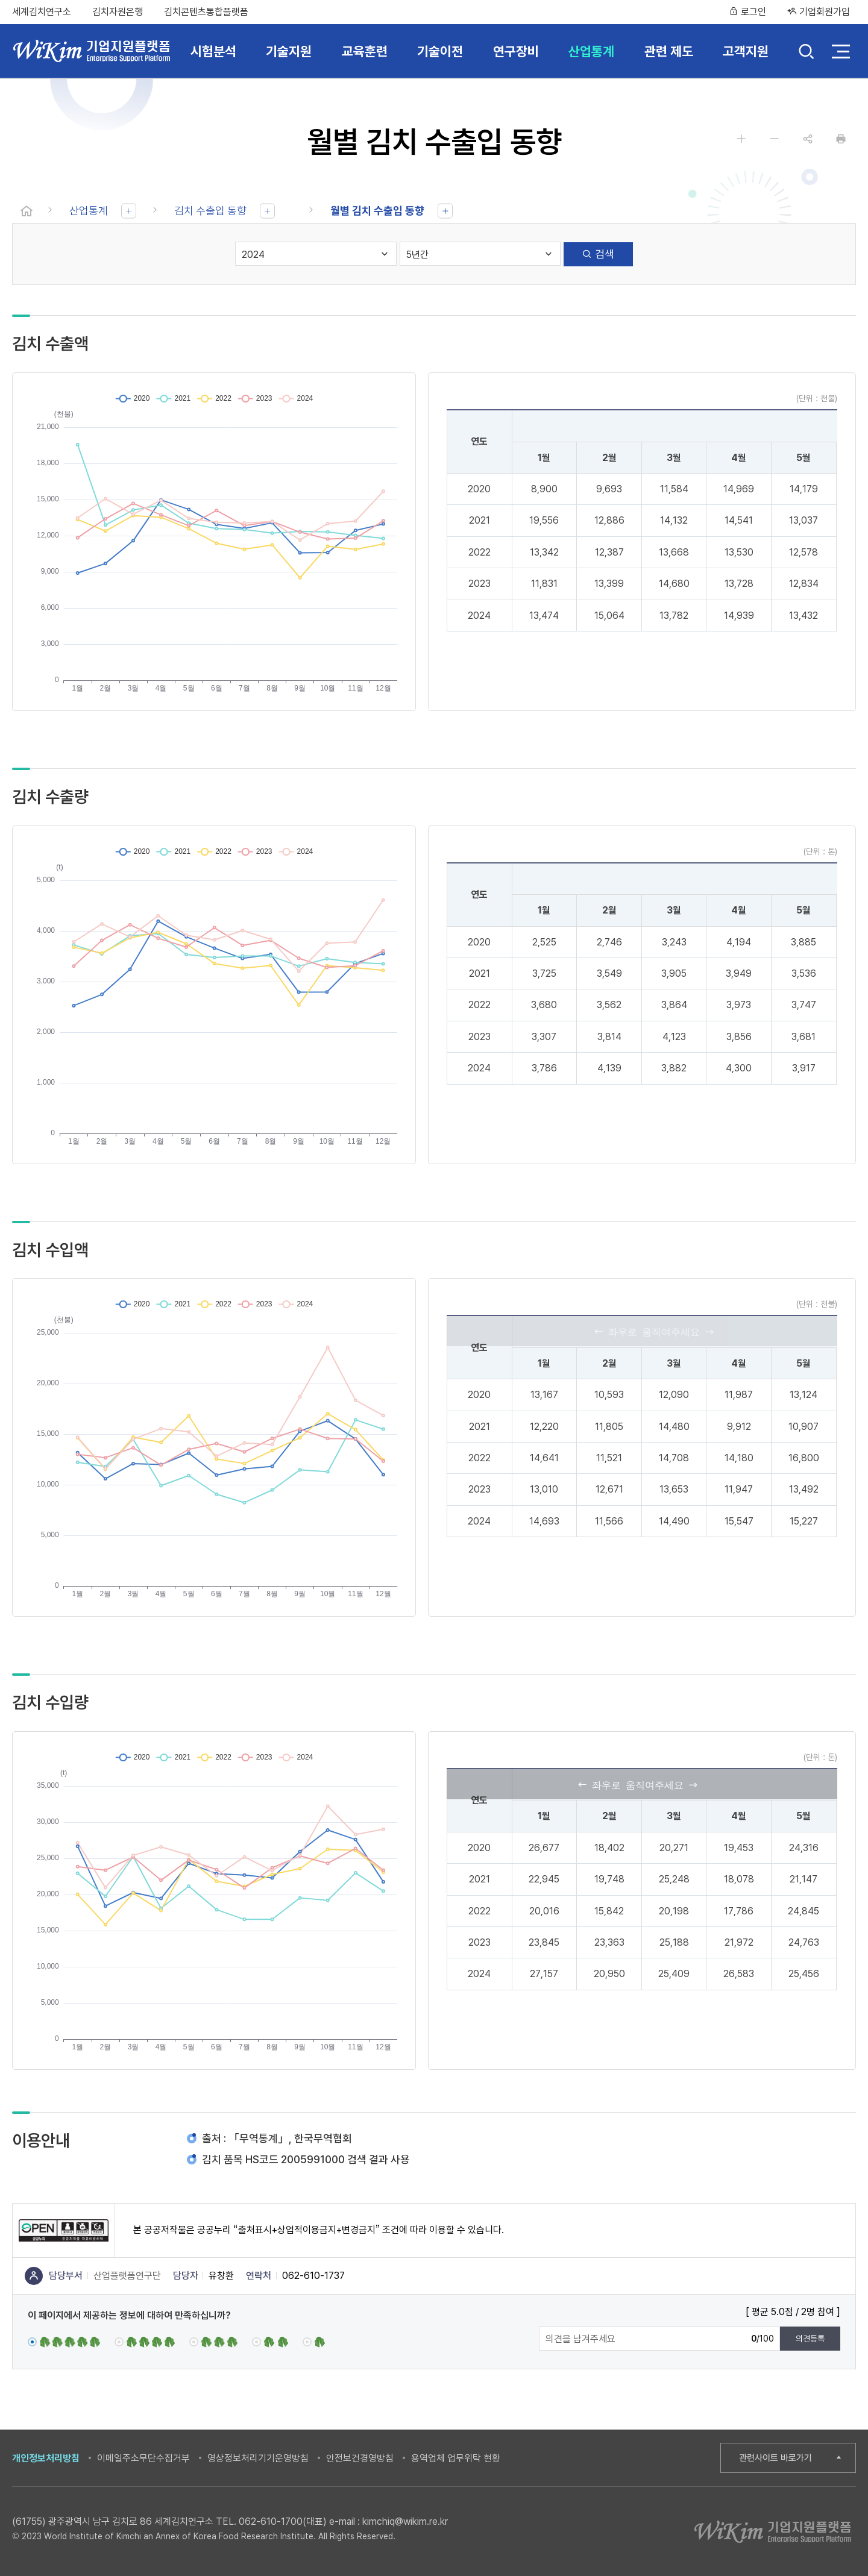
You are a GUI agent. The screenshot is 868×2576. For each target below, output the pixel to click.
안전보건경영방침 (360, 2458)
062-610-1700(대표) (283, 2521)
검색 (806, 52)
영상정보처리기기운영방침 (258, 2458)
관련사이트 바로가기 (775, 2457)
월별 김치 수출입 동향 (377, 210)
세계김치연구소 (41, 11)
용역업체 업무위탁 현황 (455, 2458)
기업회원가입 (818, 11)
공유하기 (808, 139)
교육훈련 (365, 51)
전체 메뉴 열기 (841, 51)
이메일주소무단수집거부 (143, 2458)
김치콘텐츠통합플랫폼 (206, 11)
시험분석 (213, 51)
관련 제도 (668, 51)
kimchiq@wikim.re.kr (405, 2521)
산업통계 (591, 51)
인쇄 (841, 139)
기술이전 (440, 51)
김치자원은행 (117, 11)
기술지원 (289, 51)
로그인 (747, 11)
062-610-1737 (313, 2275)
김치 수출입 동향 (210, 210)
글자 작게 (775, 139)
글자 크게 (741, 139)
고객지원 (746, 51)
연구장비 (516, 51)
